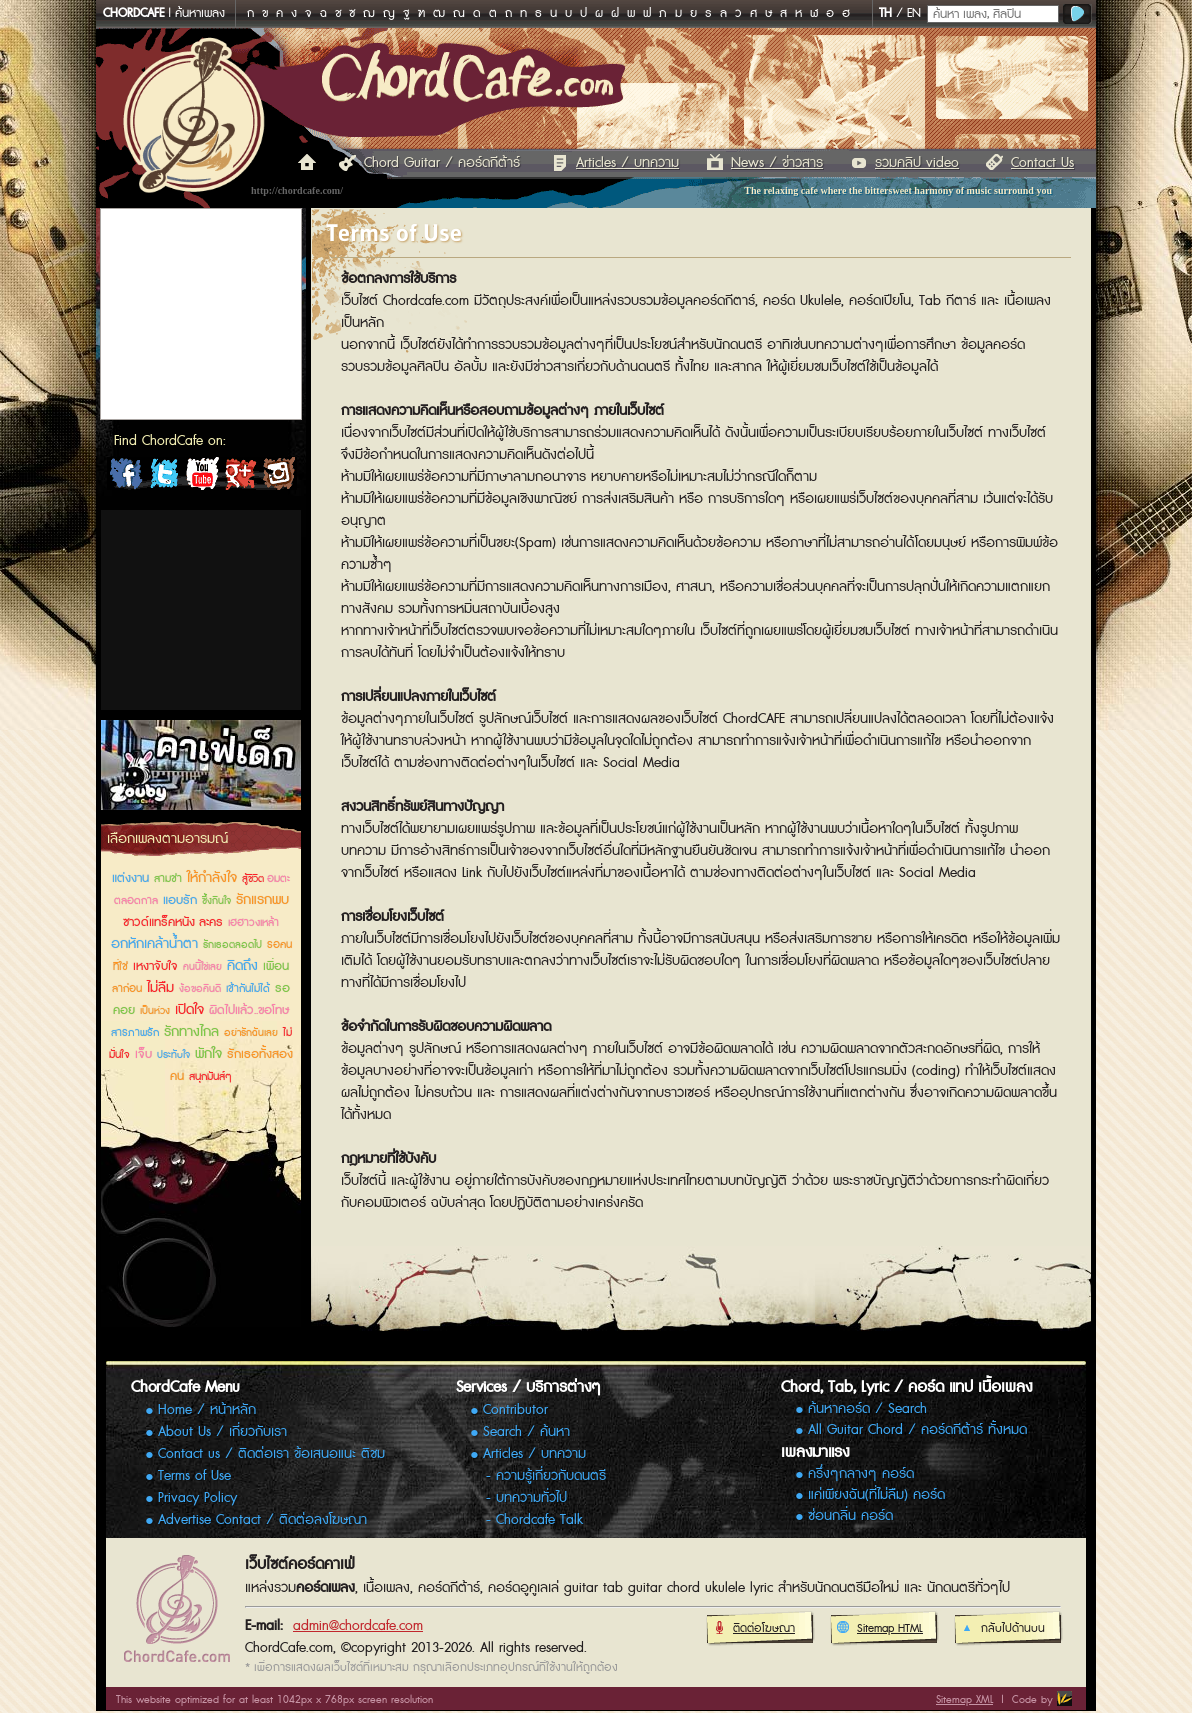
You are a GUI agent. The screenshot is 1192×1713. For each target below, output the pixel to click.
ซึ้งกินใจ (216, 901)
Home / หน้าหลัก (207, 1410)
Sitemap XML (964, 1699)
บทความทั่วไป (531, 1498)
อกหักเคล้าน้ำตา (154, 944)
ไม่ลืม (160, 988)
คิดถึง (242, 966)
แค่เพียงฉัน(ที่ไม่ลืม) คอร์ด (876, 1495)
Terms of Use (194, 1476)
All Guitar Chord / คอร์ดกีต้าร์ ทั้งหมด (917, 1430)
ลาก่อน (127, 988)
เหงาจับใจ (155, 966)
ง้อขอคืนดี (200, 989)
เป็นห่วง (155, 1011)
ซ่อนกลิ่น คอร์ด (850, 1516)
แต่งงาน (130, 878)
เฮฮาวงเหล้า (253, 922)
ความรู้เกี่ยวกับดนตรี (551, 1476)
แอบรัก (180, 900)
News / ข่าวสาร (777, 163)
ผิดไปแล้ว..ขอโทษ (249, 1010)
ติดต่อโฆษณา (753, 1629)
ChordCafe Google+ (240, 478)
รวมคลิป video (917, 163)
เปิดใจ (189, 1010)
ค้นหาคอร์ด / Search (867, 1409)
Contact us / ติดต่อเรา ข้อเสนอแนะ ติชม (271, 1454)
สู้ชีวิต (254, 879)
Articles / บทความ (627, 163)
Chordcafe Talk (539, 1520)
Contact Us (1042, 163)
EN (914, 13)
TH (885, 13)
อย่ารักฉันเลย (251, 1033)
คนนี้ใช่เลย (202, 967)
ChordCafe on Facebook (126, 478)
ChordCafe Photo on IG (278, 478)
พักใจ (208, 1054)
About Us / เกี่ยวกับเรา (222, 1432)
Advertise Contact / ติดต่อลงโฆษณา (262, 1520)
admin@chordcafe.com (358, 1626)
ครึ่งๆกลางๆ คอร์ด (861, 1474)
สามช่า (168, 878)
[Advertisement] (201, 610)
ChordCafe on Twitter (164, 478)
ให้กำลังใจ (212, 878)
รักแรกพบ (262, 900)
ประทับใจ (173, 1055)
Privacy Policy (197, 1498)
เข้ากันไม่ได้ (248, 988)
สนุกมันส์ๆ (210, 1076)
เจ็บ (143, 1054)
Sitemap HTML (879, 1629)
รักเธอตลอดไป (232, 945)
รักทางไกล (191, 1032)
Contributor (515, 1410)
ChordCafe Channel (202, 478)
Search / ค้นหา (526, 1432)
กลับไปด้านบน (1002, 1629)
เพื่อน (276, 966)
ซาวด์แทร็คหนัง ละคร (173, 922)
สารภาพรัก (135, 1032)
